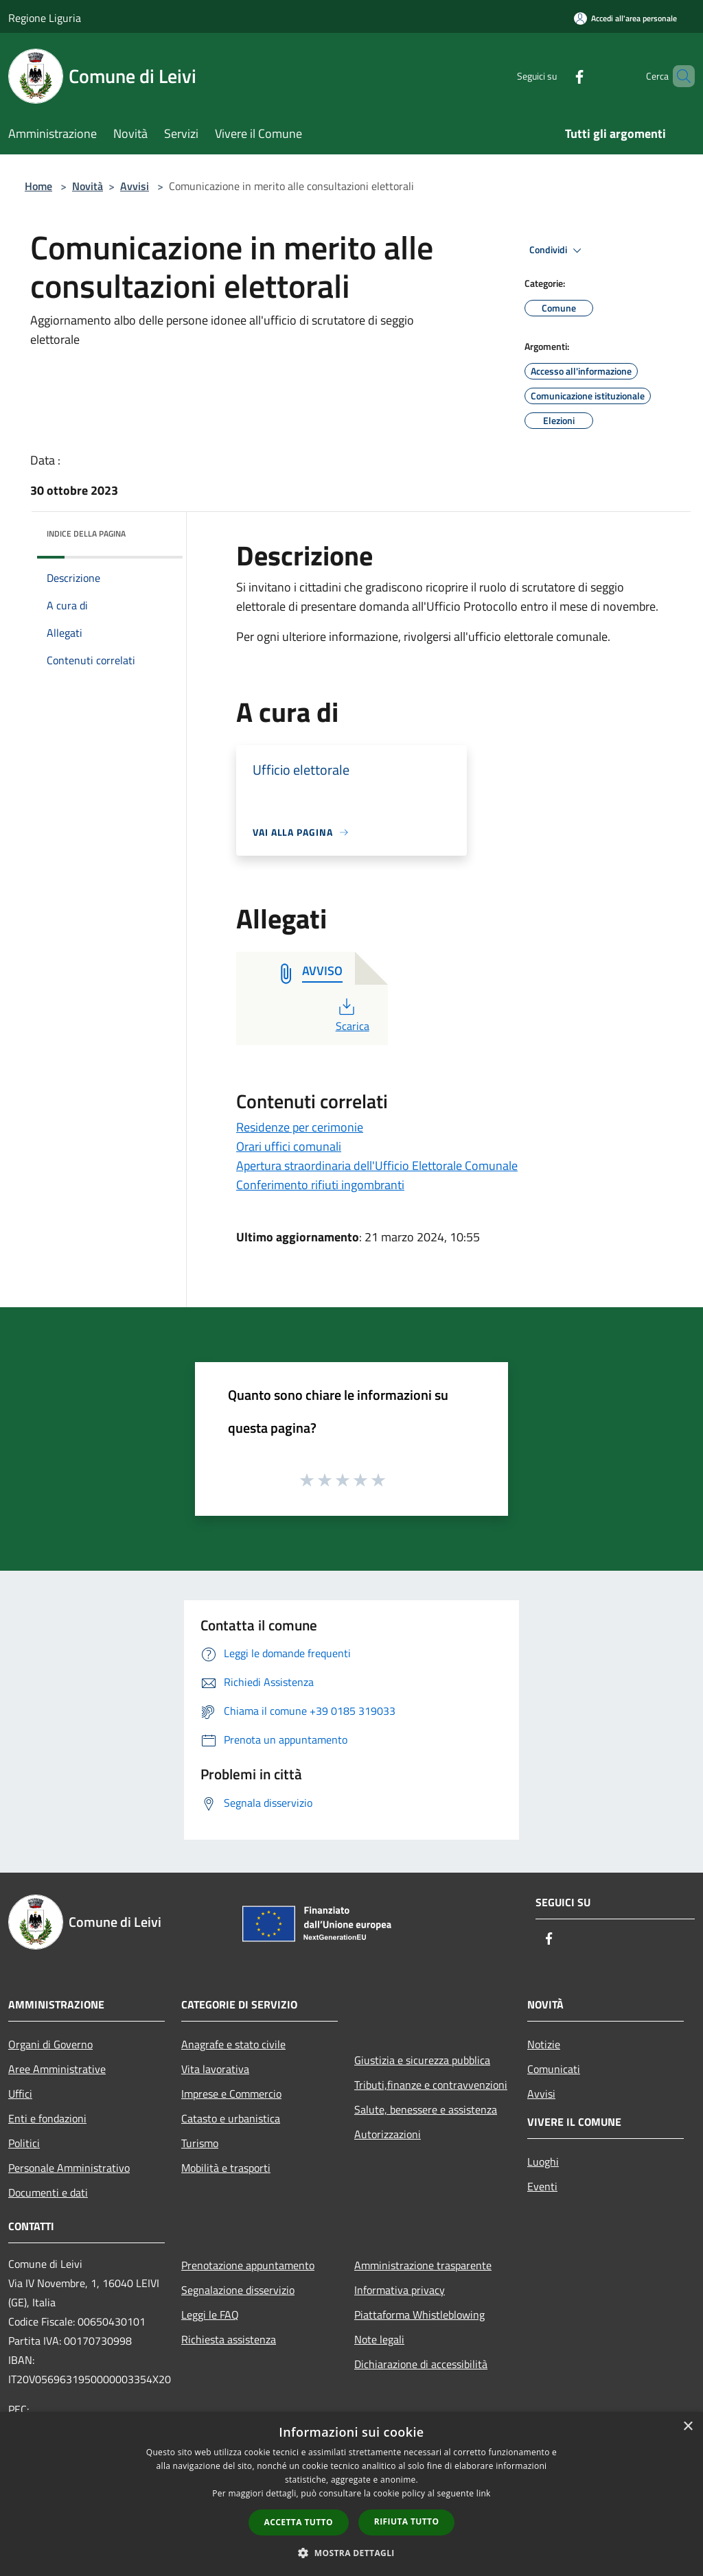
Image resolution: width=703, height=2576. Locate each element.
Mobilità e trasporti (225, 2167)
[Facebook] (556, 76)
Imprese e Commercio (231, 2093)
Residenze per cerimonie (299, 1127)
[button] (351, 2553)
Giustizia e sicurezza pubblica (422, 2060)
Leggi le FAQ (210, 2314)
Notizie (543, 2044)
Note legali (379, 2339)
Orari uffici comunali (288, 1146)
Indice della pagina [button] (86, 533)
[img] (153, 530)
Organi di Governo (50, 2044)
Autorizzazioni (387, 2134)
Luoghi (543, 2161)
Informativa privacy (399, 2290)
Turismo (199, 2143)
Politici (24, 2143)
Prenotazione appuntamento (247, 2265)
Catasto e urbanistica (230, 2118)
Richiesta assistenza (228, 2339)
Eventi (542, 2186)
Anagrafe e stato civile (233, 2044)
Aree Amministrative (57, 2069)
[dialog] (351, 2494)
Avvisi (134, 186)
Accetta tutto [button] (298, 2522)
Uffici (20, 2093)
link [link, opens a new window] (483, 2493)
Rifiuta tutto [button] (406, 2521)
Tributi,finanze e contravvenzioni (430, 2084)
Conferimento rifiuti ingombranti (320, 1184)
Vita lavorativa (215, 2069)
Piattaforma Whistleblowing (419, 2314)
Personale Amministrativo (69, 2167)
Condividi (557, 250)
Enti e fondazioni (47, 2118)
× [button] (687, 2427)
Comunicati (553, 2069)
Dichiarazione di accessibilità (420, 2364)
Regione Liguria (44, 18)
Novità (87, 186)
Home (38, 186)
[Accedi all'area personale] (625, 18)
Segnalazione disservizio (238, 2290)
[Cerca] (678, 76)
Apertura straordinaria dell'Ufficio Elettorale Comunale (377, 1165)
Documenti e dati (48, 2192)
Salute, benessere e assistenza (425, 2109)
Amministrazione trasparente (423, 2265)
